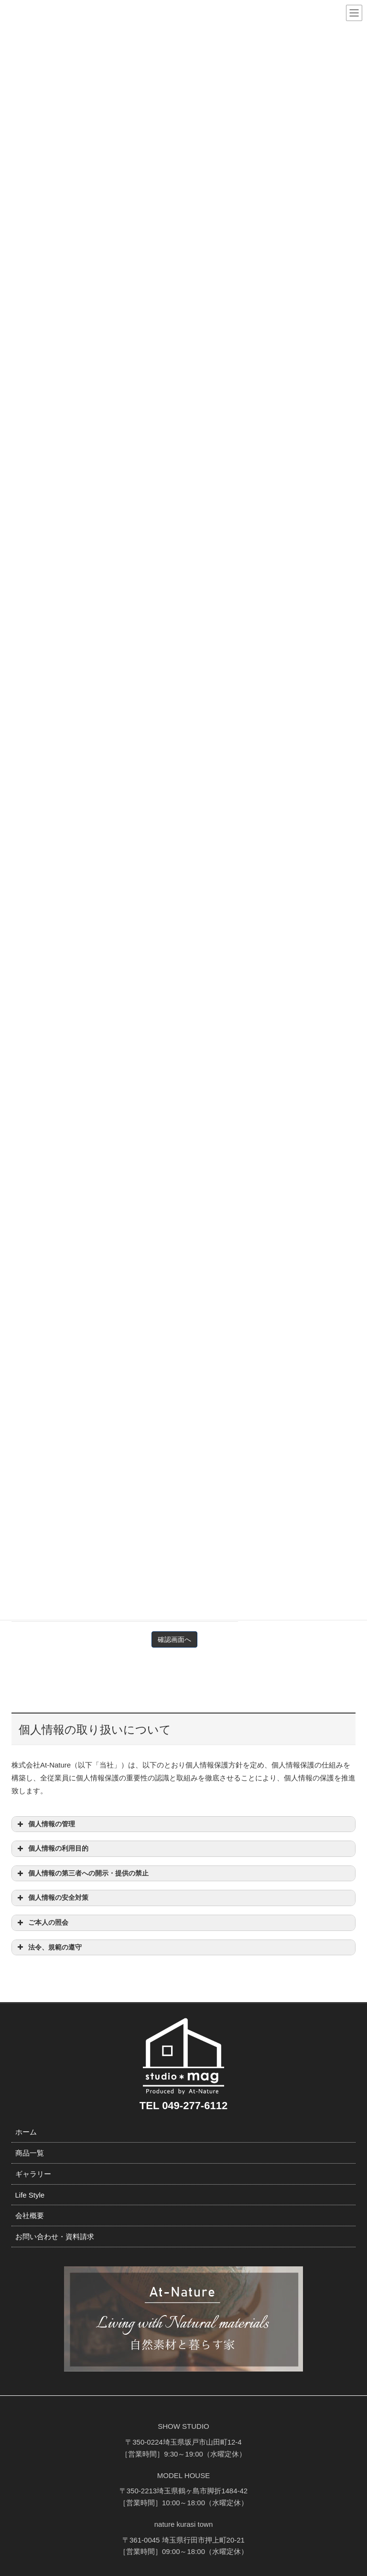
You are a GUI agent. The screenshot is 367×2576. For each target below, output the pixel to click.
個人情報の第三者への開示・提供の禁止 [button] (82, 1873)
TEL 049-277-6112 (183, 2106)
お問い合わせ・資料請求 (54, 2236)
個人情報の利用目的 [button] (51, 1849)
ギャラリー (33, 2174)
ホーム (26, 2132)
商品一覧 (29, 2153)
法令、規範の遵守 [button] (48, 1947)
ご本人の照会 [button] (41, 1923)
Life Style (30, 2195)
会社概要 (29, 2215)
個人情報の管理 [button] (45, 1824)
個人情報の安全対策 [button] (51, 1898)
